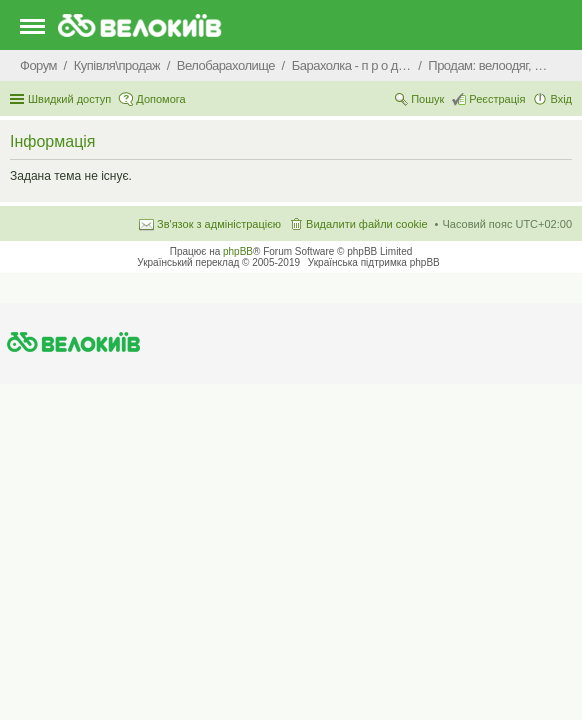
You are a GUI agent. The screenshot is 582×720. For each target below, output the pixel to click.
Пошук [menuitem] (427, 99)
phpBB (238, 251)
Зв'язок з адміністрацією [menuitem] (219, 224)
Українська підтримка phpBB (374, 262)
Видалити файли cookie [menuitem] (367, 224)
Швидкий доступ (69, 99)
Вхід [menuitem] (561, 99)
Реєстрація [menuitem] (497, 99)
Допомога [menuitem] (160, 99)
